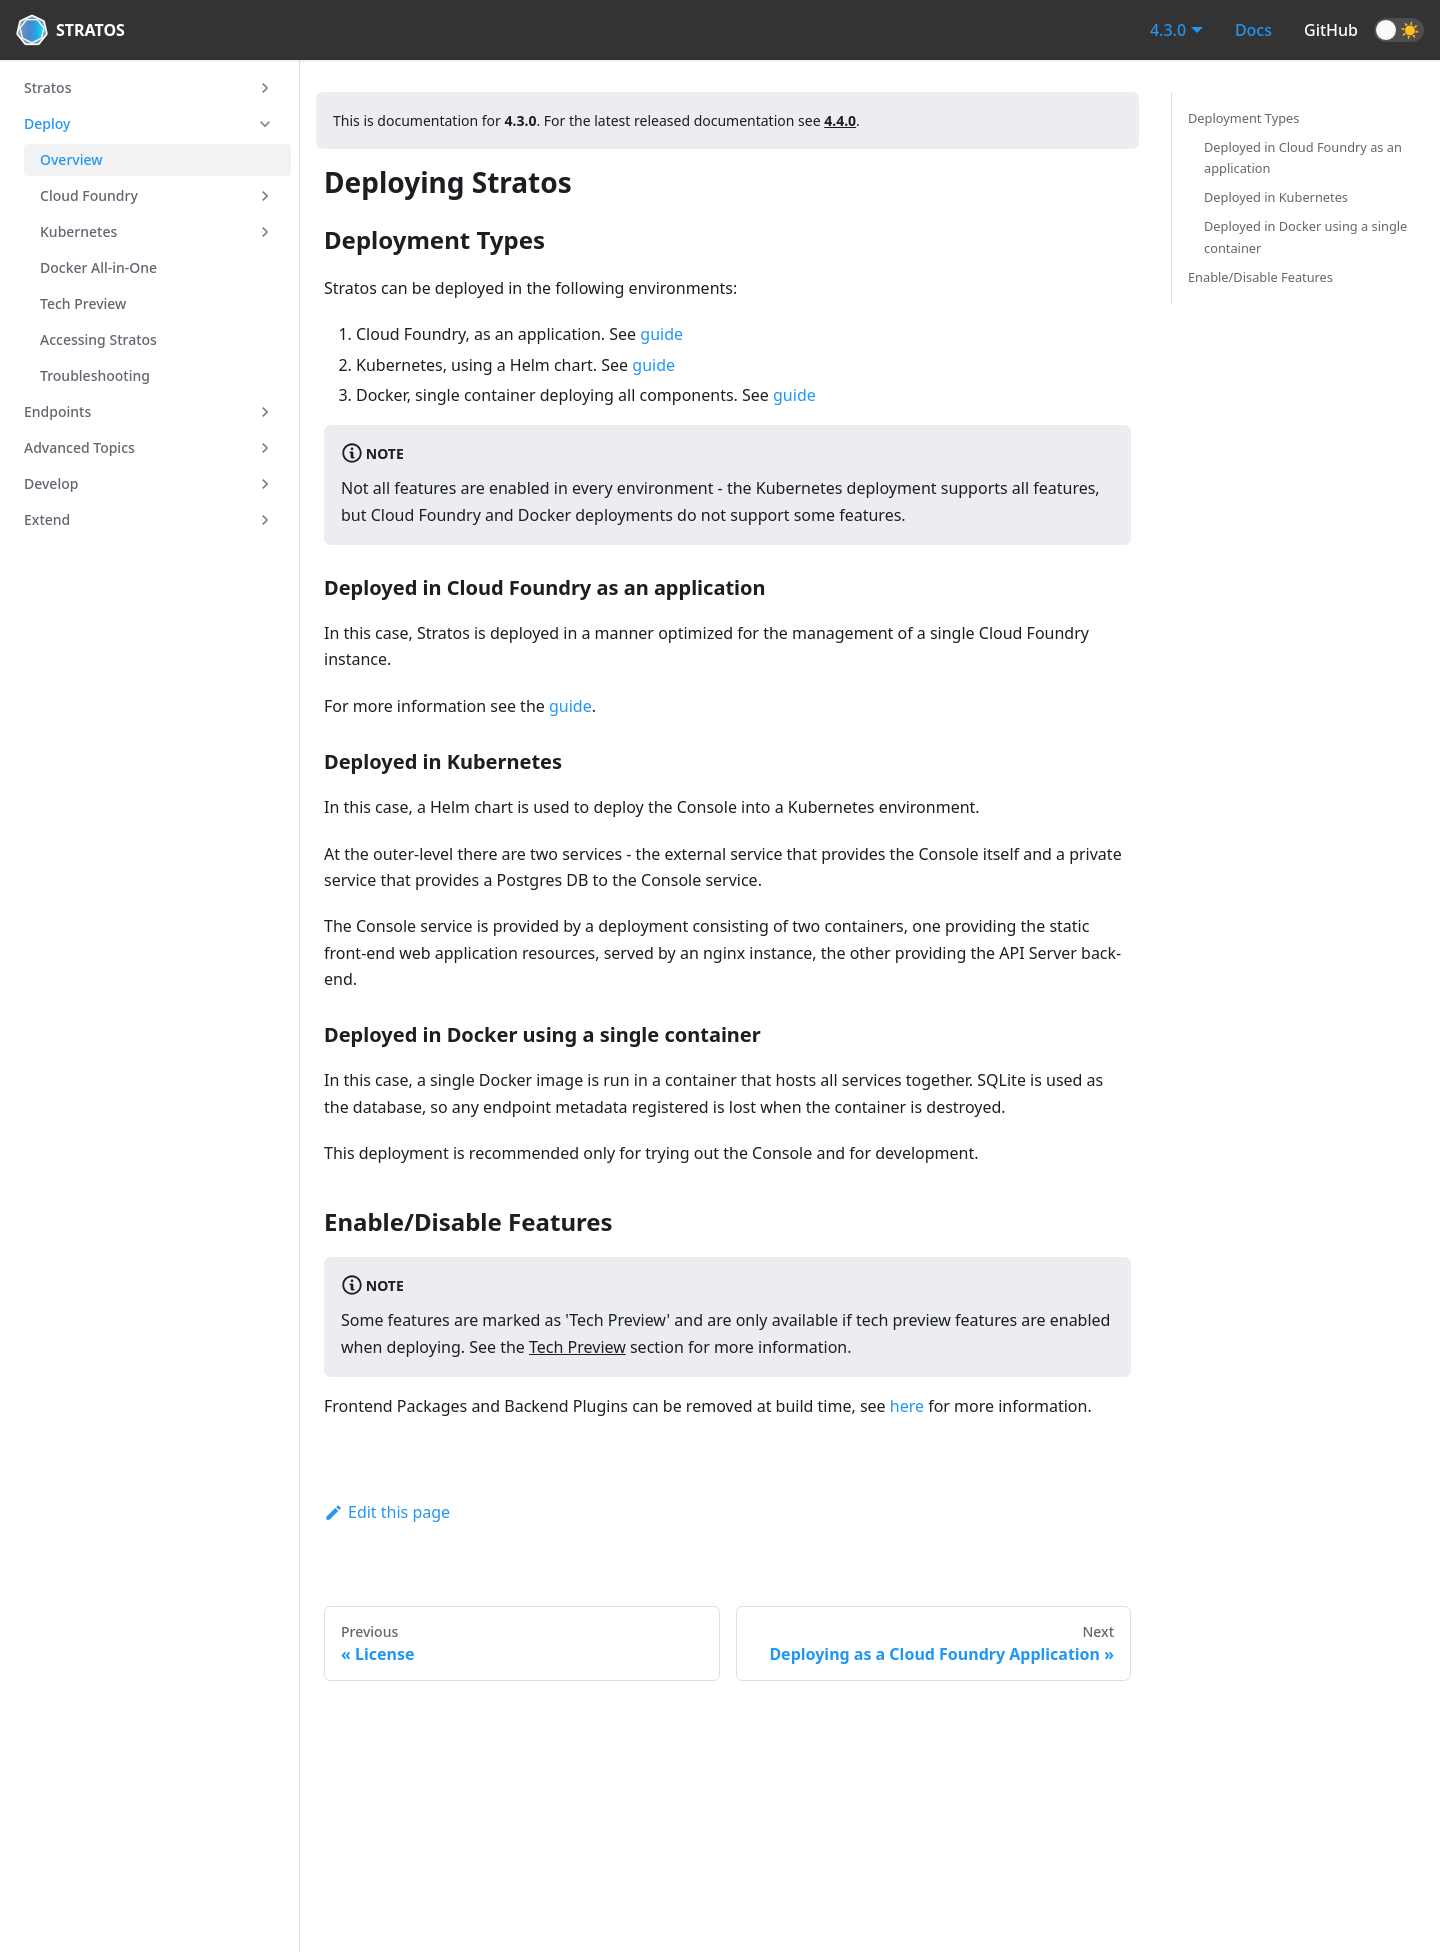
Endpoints (57, 411)
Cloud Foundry (89, 195)
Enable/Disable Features (1260, 277)
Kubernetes (78, 231)
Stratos (47, 87)
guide (661, 334)
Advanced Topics (79, 447)
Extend (47, 519)
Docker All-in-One (98, 267)
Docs (1253, 30)
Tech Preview (83, 303)
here (907, 1406)
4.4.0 (840, 120)
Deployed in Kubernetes (1276, 197)
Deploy (47, 123)
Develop (51, 483)
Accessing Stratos (98, 339)
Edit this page (387, 1512)
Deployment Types (1243, 118)
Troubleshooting (95, 375)
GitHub (1331, 30)
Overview (71, 159)
